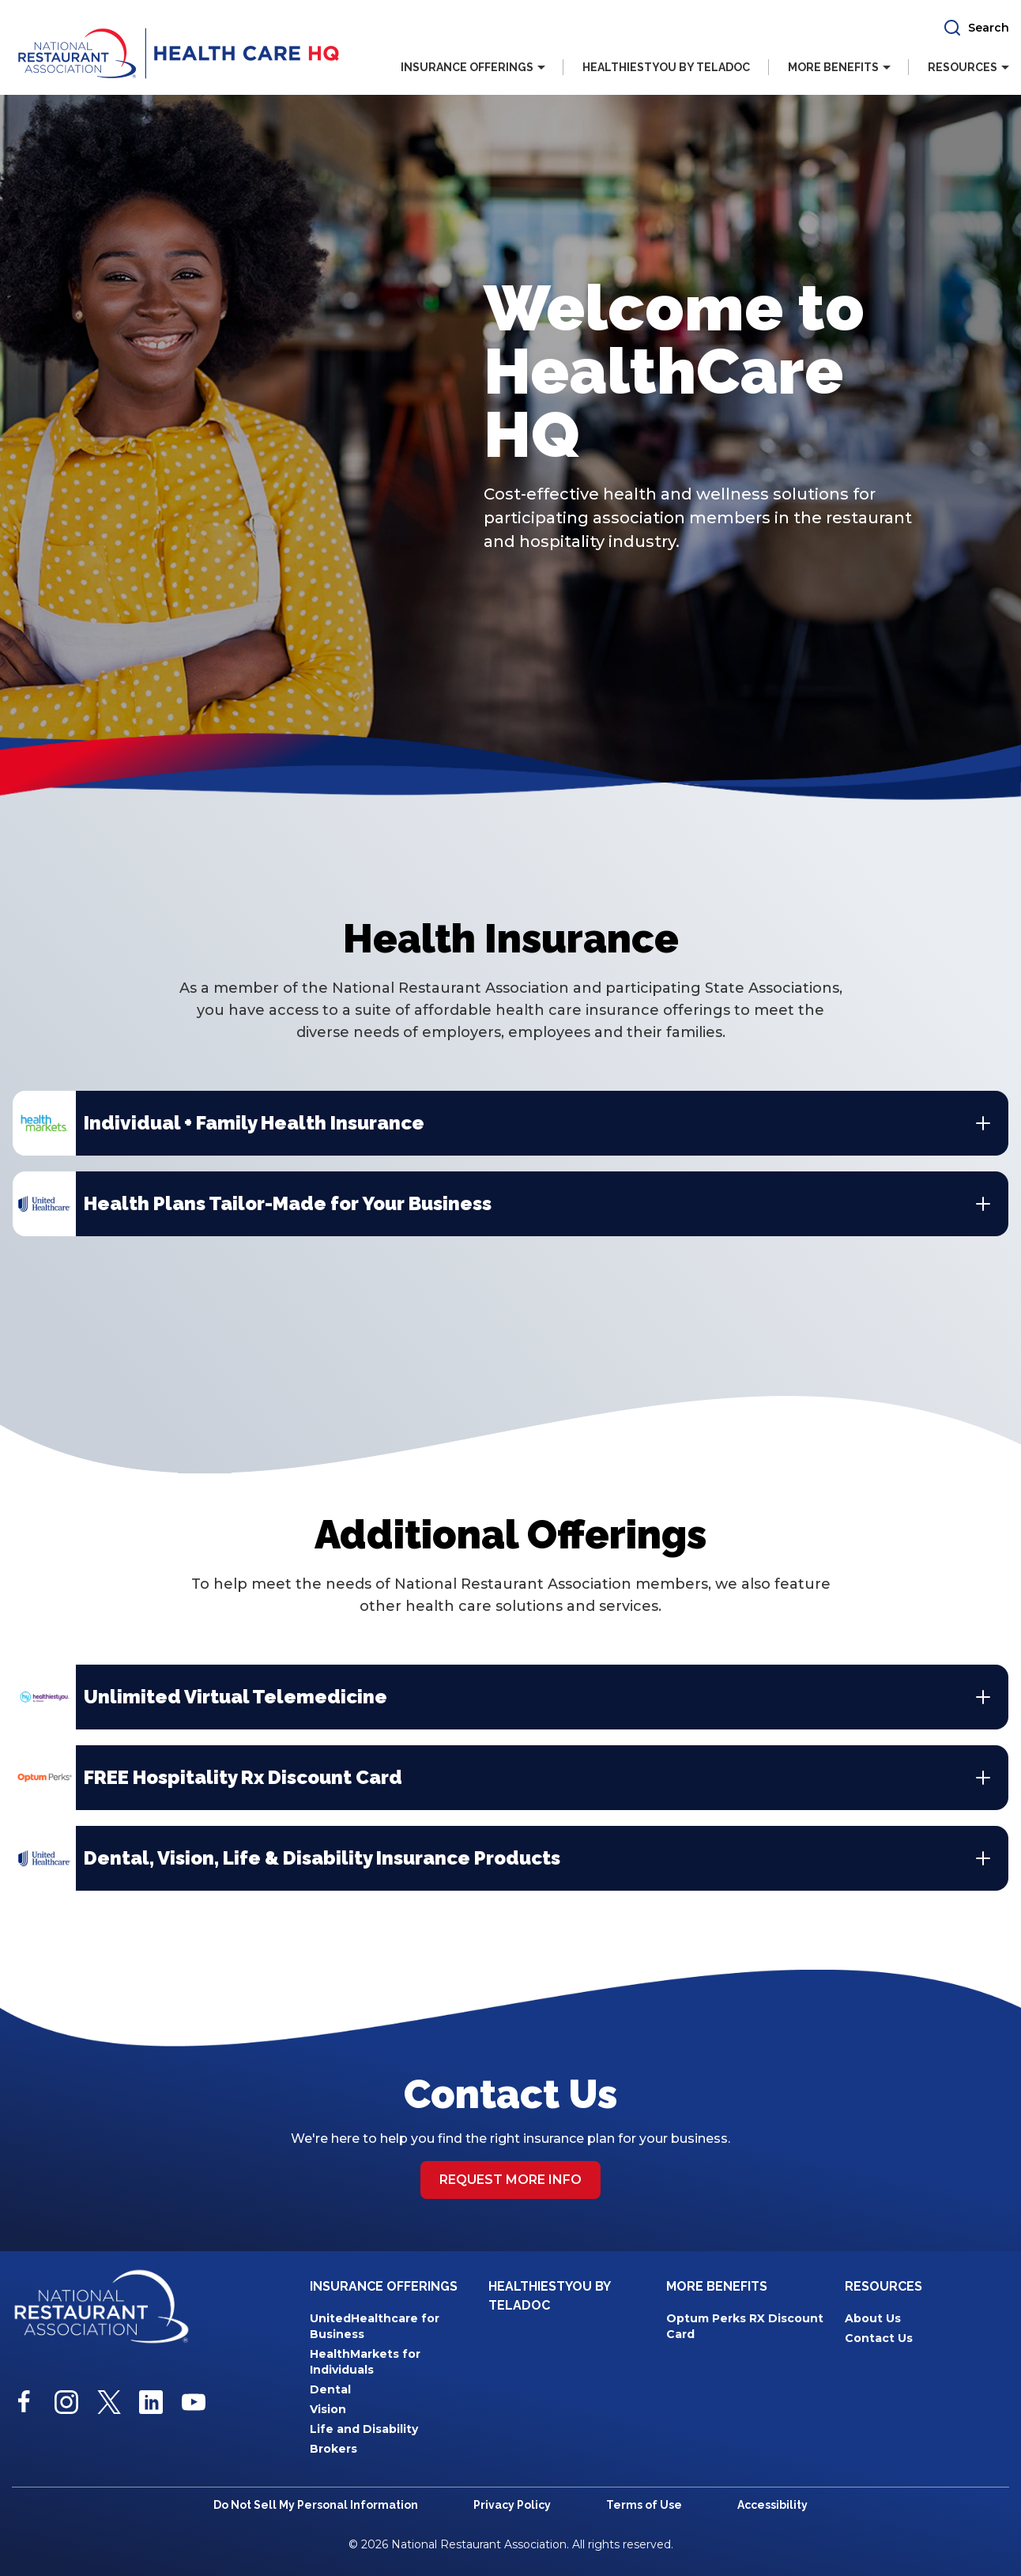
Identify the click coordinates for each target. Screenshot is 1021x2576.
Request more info (510, 2179)
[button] (976, 27)
